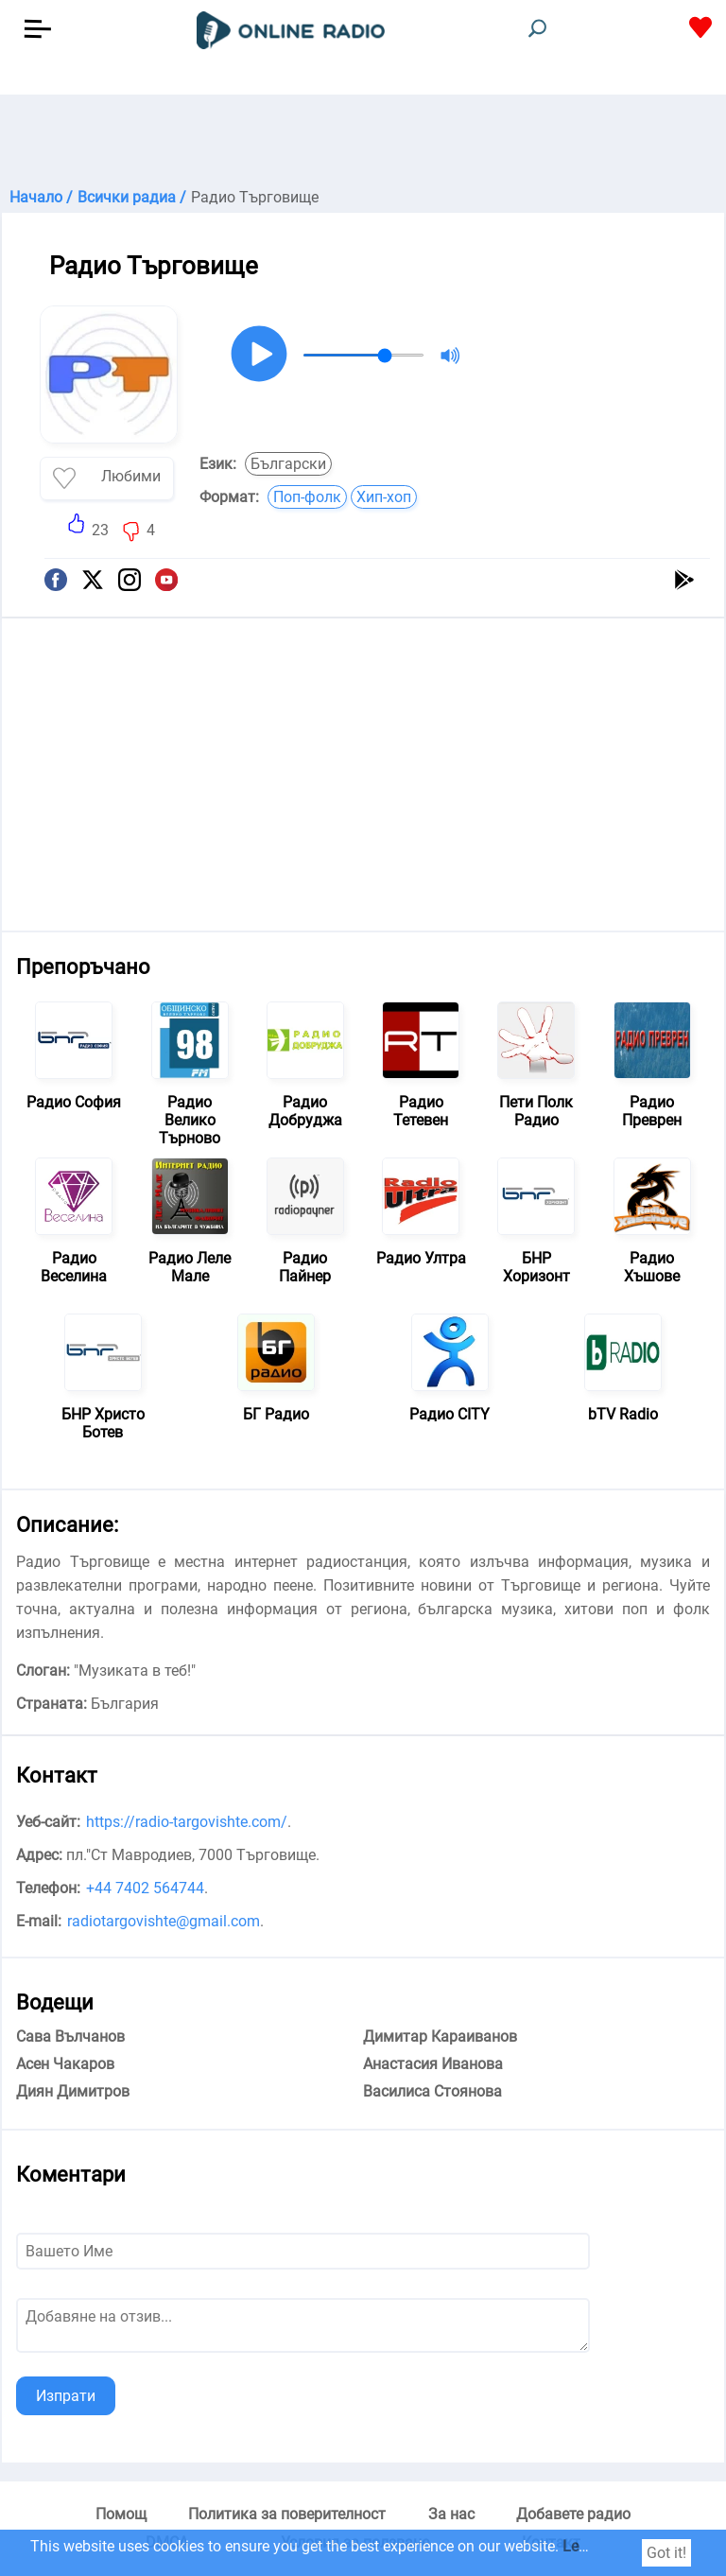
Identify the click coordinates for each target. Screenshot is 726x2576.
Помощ (121, 2514)
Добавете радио (573, 2514)
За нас (451, 2514)
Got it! (666, 2553)
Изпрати (65, 2396)
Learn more (600, 2546)
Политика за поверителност (287, 2514)
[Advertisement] (363, 142)
